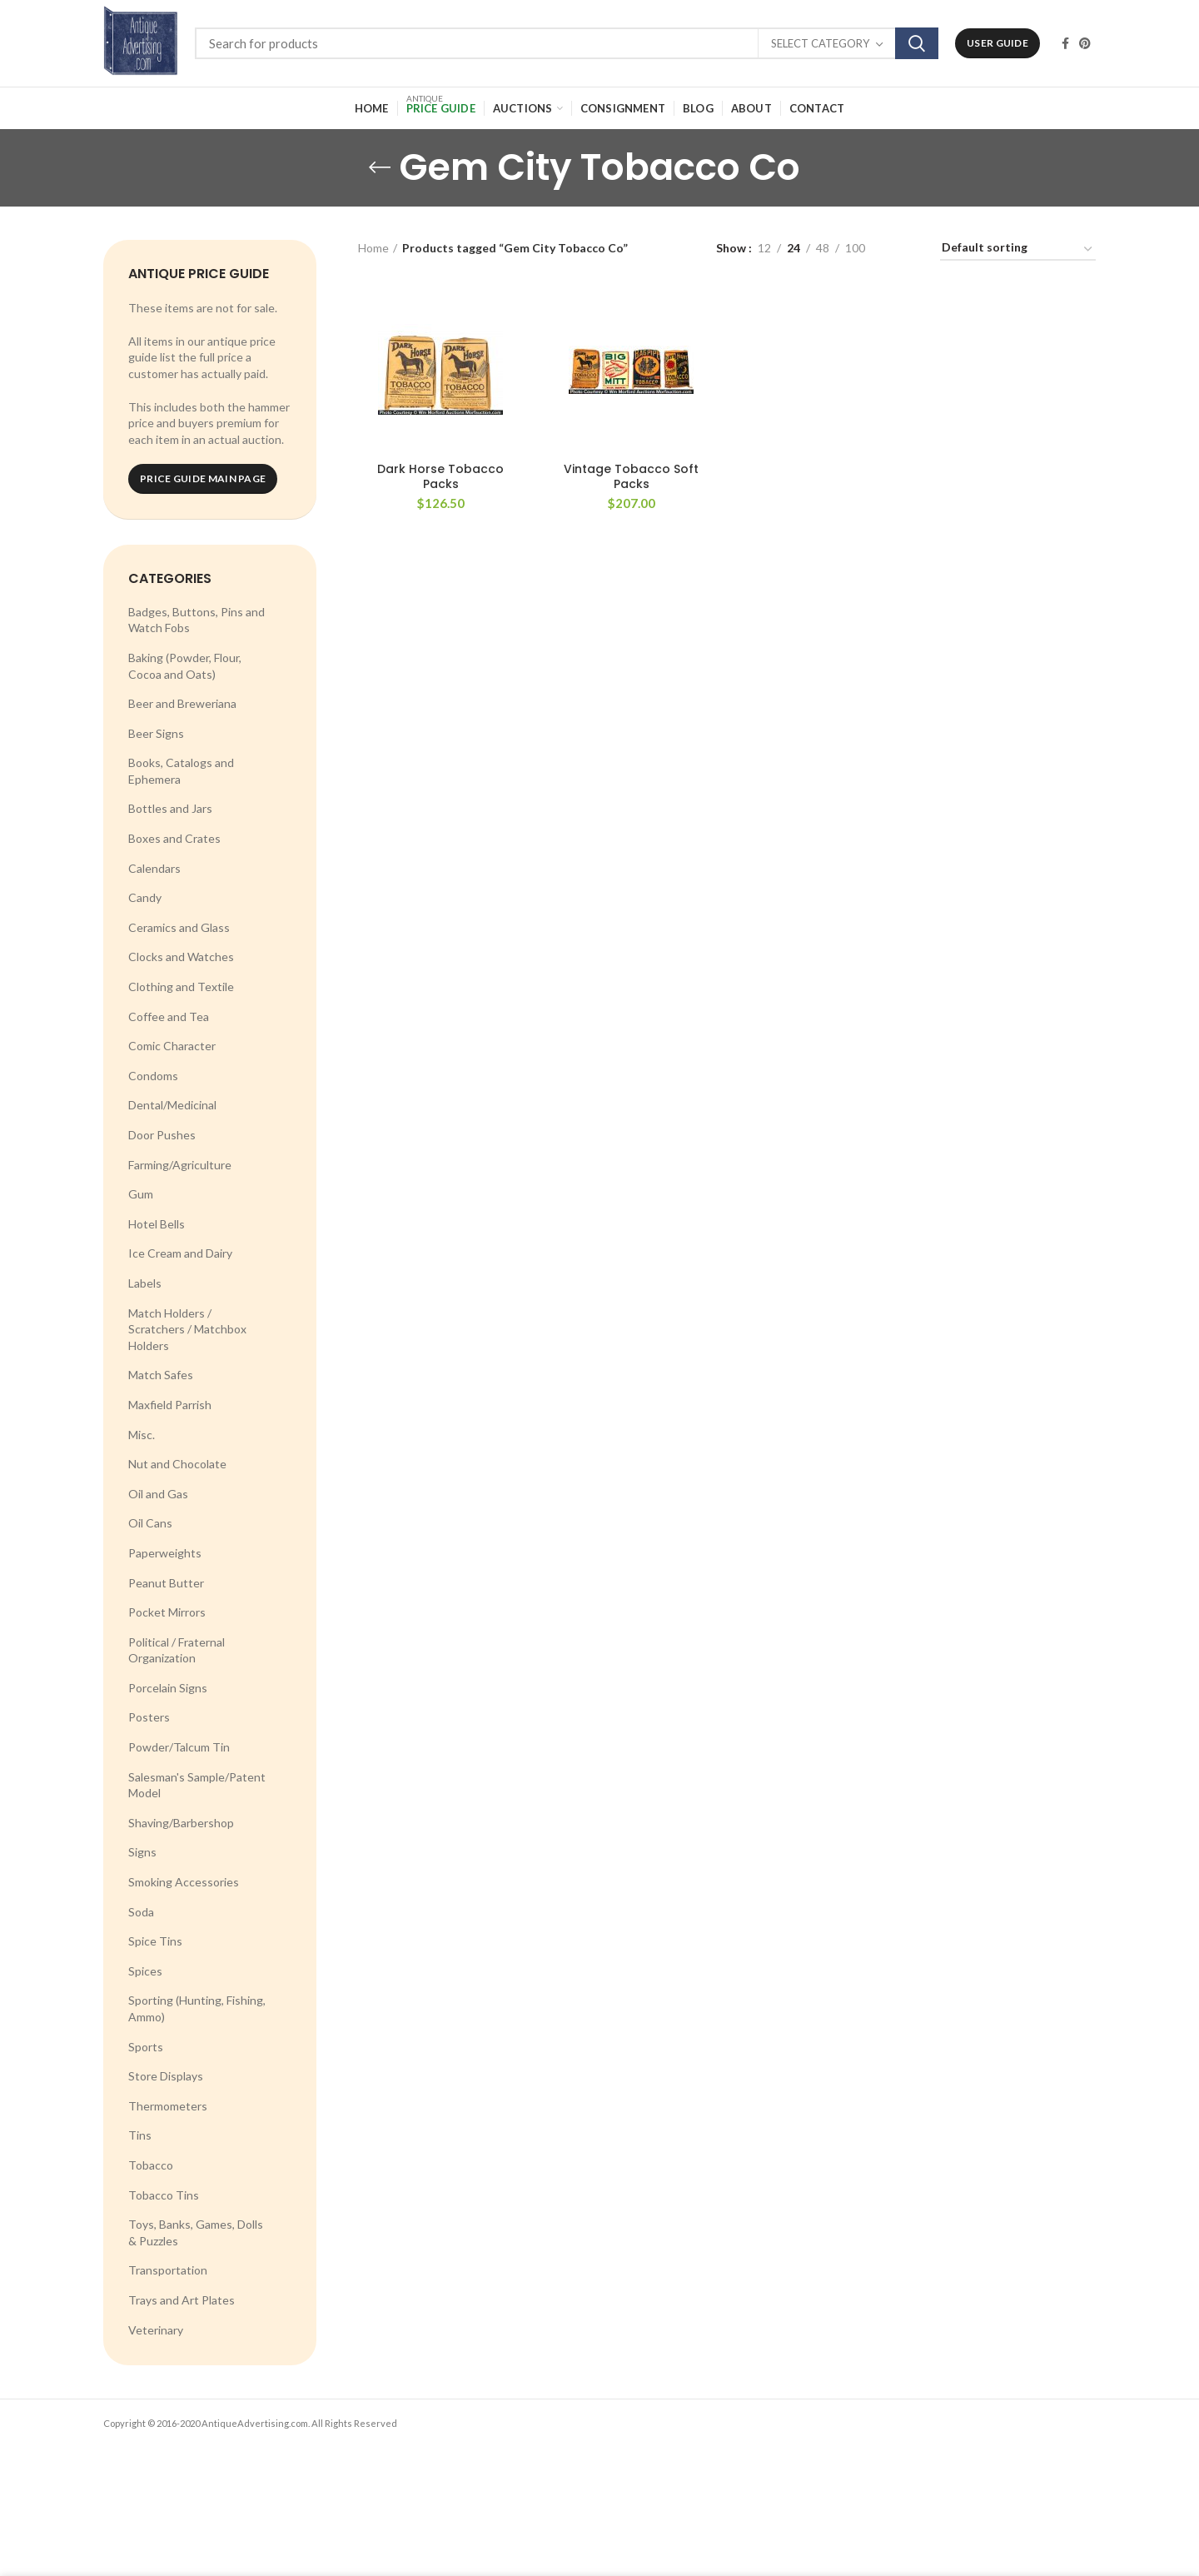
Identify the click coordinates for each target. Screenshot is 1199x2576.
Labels (145, 1283)
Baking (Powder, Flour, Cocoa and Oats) (184, 665)
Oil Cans (150, 1523)
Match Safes (160, 1375)
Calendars (154, 868)
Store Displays (165, 2076)
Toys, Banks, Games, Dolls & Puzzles (195, 2232)
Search (916, 43)
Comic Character (172, 1046)
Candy (145, 897)
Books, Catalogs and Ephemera (181, 770)
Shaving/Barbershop (181, 1823)
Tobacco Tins (163, 2195)
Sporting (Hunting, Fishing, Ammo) (197, 2008)
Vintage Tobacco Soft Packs (631, 476)
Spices (145, 1971)
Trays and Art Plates (181, 2300)
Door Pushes (162, 1135)
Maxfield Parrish (169, 1405)
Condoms (153, 1076)
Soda (141, 1912)
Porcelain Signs (167, 1688)
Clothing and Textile (181, 986)
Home (373, 248)
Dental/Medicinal (172, 1105)
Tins (140, 2135)
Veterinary (155, 2330)
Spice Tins (155, 1941)
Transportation (167, 2270)
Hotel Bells (156, 1224)
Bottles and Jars (170, 808)
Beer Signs (156, 733)
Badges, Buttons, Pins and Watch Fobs (196, 620)
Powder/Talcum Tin (179, 1747)
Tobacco (150, 2165)
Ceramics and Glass (179, 927)
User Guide (997, 43)
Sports (145, 2047)
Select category (820, 43)
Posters (149, 1717)
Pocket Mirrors (167, 1612)
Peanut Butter (166, 1583)
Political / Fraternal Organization (176, 1650)
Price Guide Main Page (203, 478)
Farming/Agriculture (179, 1165)
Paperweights (164, 1553)
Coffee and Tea (168, 1016)
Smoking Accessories (183, 1882)
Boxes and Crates (174, 838)
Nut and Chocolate (177, 1464)
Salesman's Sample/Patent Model (197, 1785)
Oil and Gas (158, 1494)
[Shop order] (1018, 250)
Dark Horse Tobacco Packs (440, 476)
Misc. (141, 1435)
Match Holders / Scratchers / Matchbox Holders (187, 1329)
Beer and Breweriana (182, 703)
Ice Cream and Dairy (180, 1253)
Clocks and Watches (181, 956)
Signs (142, 1852)
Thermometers (167, 2106)
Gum (140, 1194)
